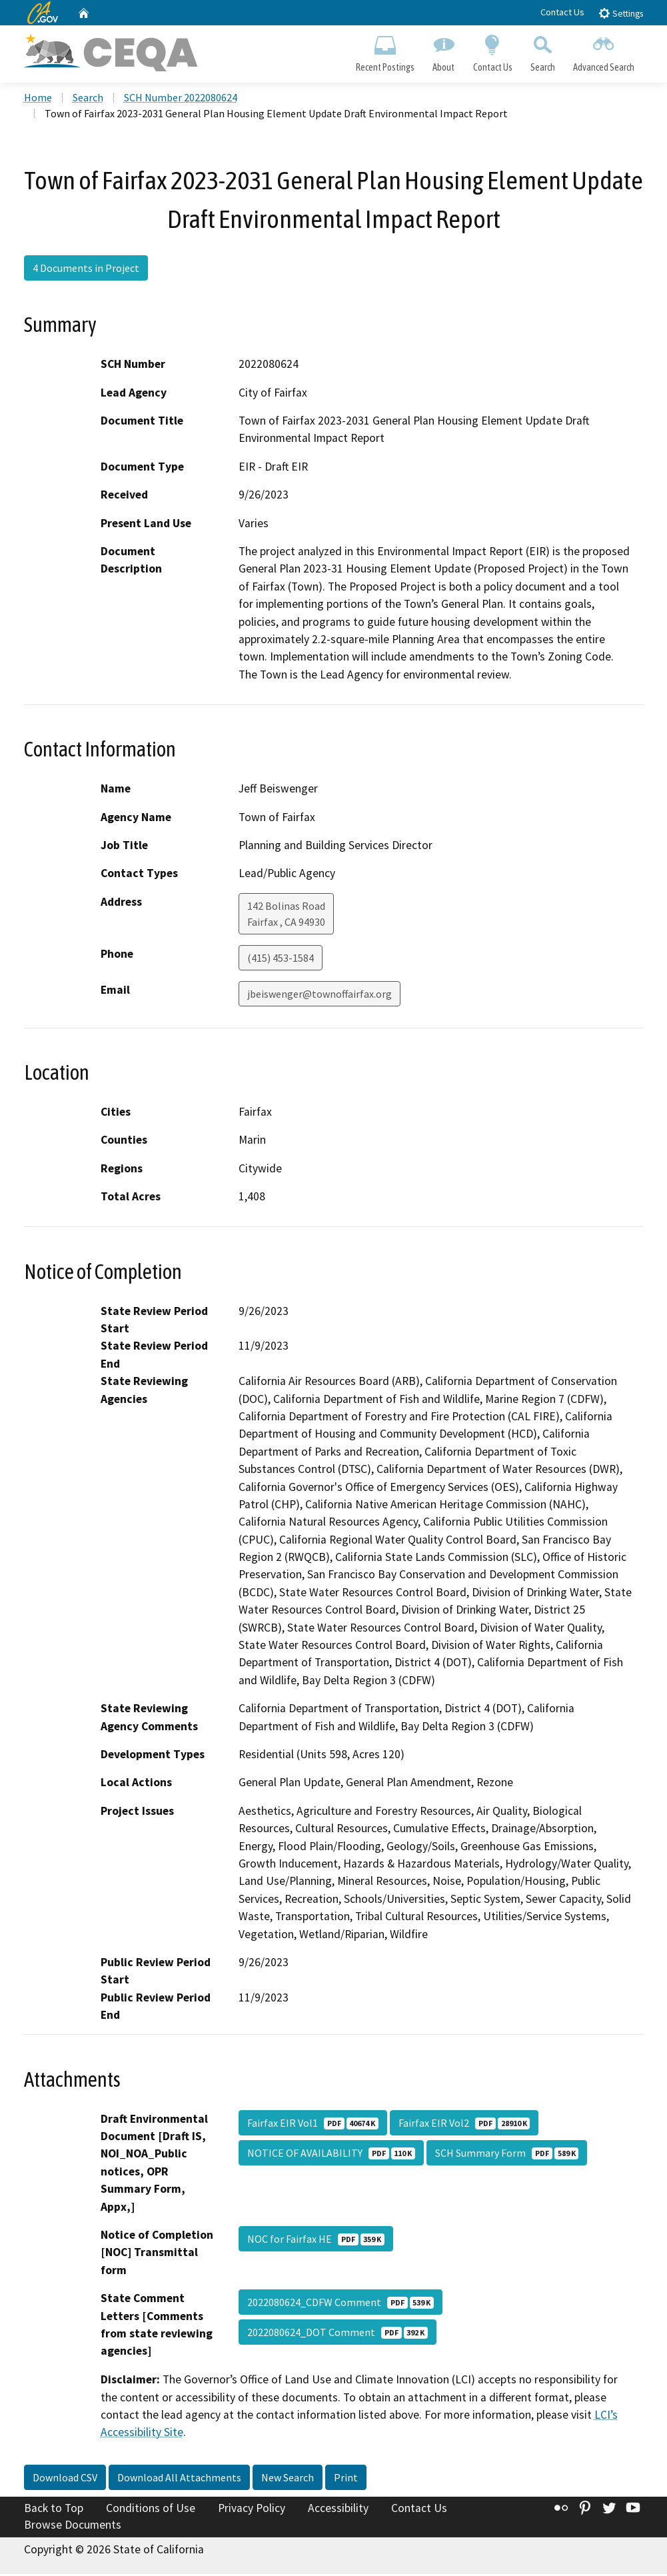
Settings (620, 13)
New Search (287, 2478)
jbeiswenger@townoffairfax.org (319, 995)
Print (346, 2478)
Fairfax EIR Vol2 (464, 2124)
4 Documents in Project (86, 269)
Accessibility (338, 2509)
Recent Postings (385, 51)
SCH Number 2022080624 (180, 99)
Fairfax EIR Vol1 (312, 2124)
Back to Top (53, 2509)
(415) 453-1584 (280, 959)
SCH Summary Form (506, 2154)
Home (38, 99)
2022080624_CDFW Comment (340, 2303)
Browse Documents (72, 2526)
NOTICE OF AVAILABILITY (331, 2154)
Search (542, 51)
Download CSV (65, 2478)
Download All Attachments (179, 2478)
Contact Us (562, 12)
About (444, 51)
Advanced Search (603, 51)
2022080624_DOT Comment (337, 2333)
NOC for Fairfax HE (315, 2240)
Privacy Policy (251, 2509)
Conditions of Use (150, 2509)
